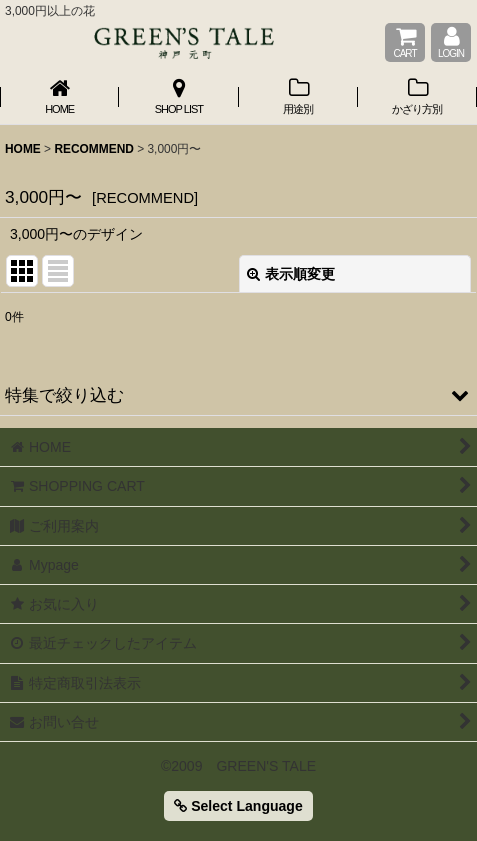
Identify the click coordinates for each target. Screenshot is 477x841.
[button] (238, 395)
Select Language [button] (238, 806)
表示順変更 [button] (291, 274)
